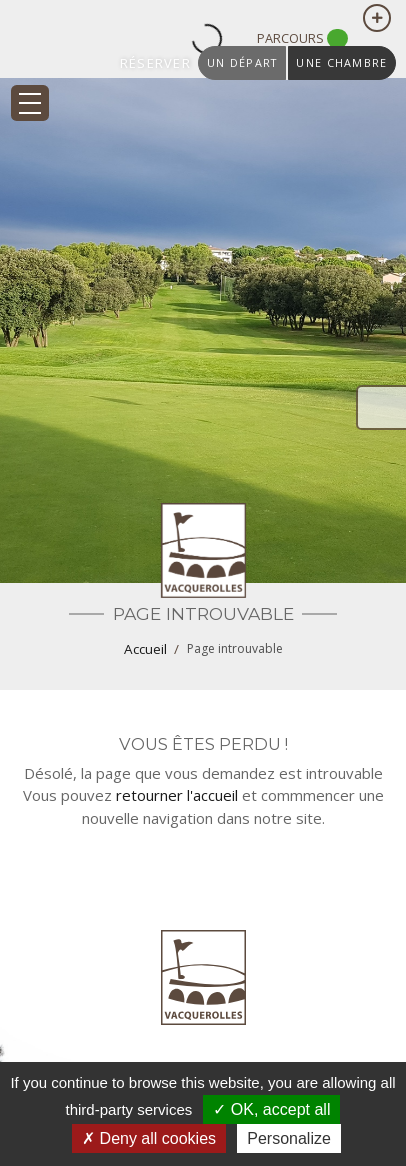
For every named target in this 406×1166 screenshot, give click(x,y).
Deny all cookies (149, 1138)
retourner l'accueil (177, 795)
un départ (242, 62)
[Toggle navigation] (30, 103)
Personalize (289, 1138)
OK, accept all (271, 1109)
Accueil (145, 649)
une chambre (341, 62)
